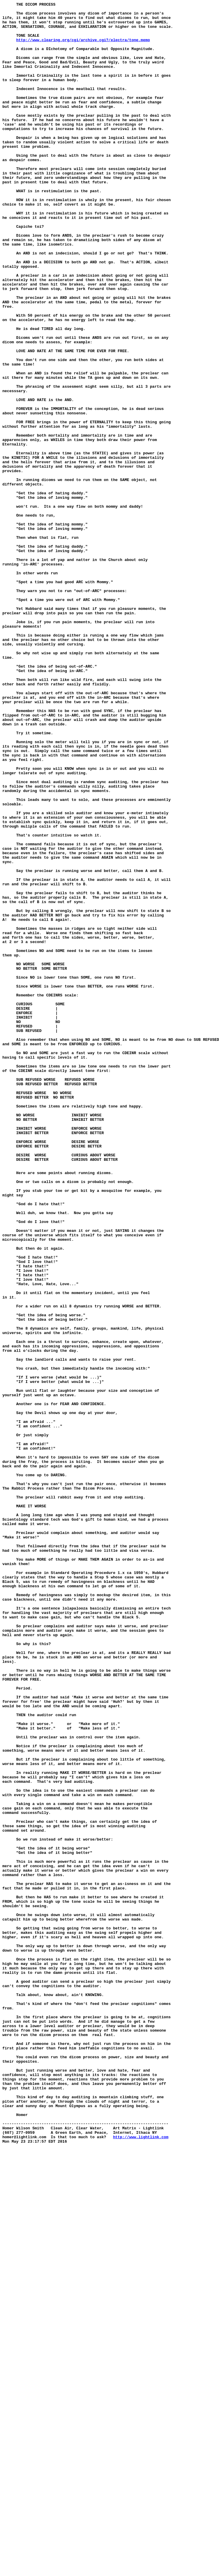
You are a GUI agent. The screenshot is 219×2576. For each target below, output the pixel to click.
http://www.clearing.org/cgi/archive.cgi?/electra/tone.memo (83, 47)
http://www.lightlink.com (140, 2564)
